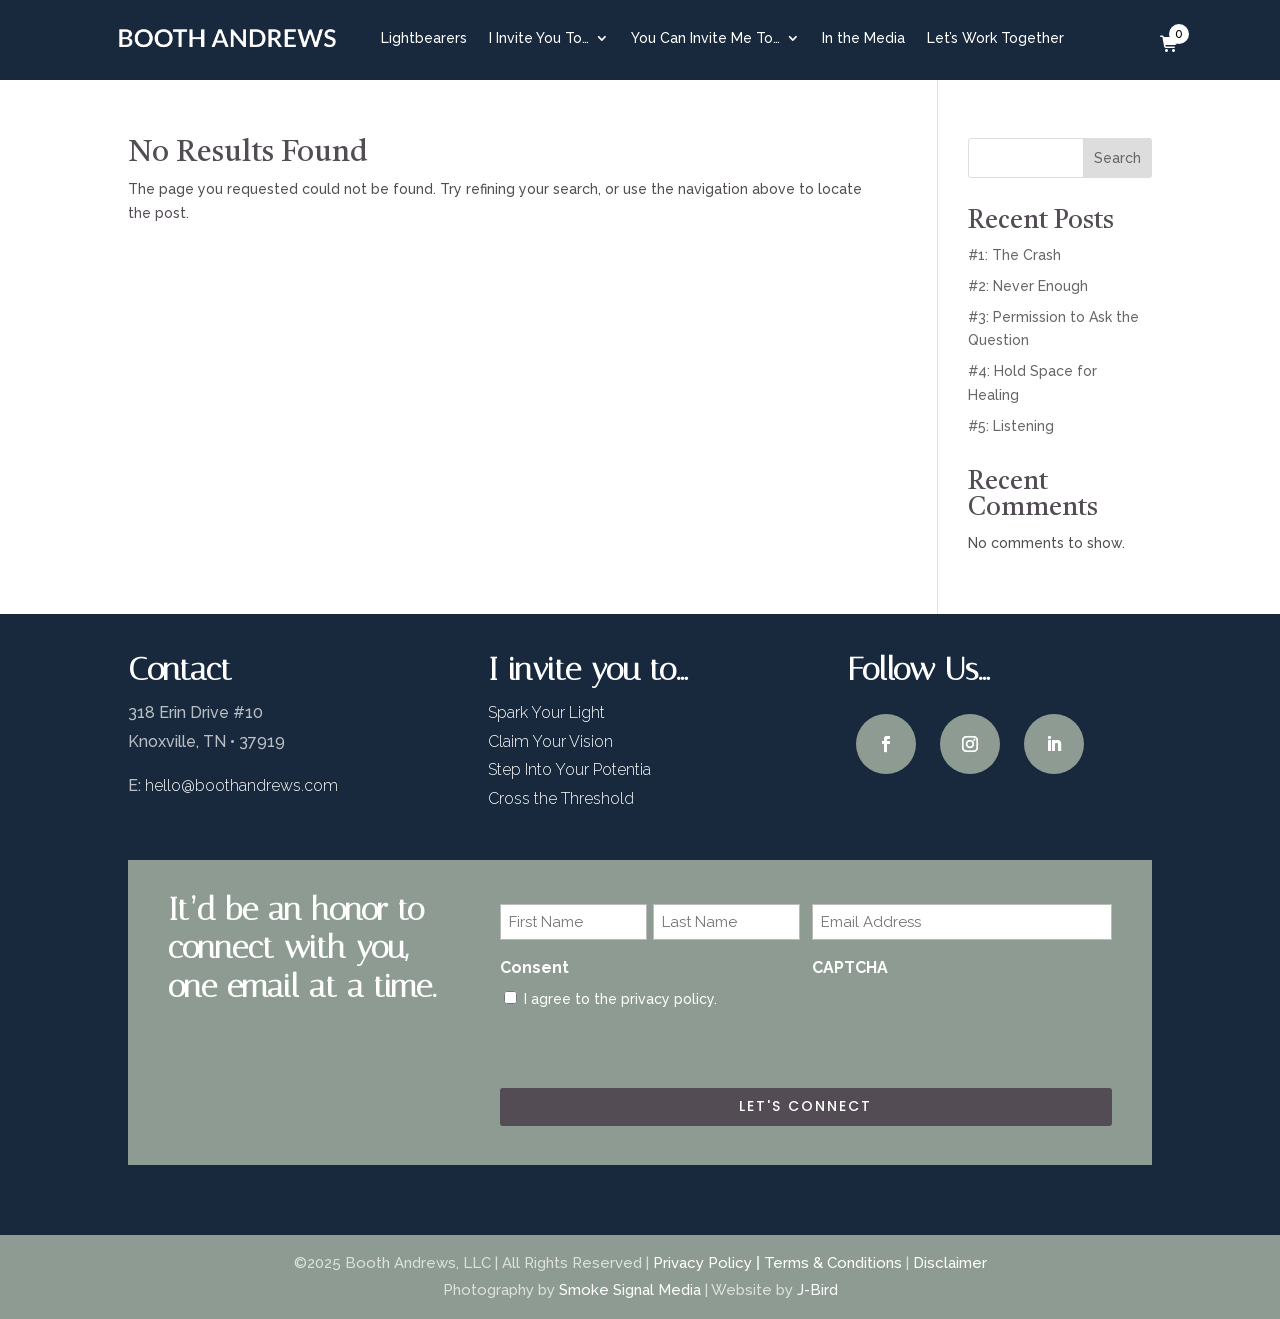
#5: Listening (1011, 426)
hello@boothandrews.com (241, 785)
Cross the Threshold (561, 798)
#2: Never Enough (1028, 286)
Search (1117, 158)
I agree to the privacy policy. (620, 999)
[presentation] (964, 1027)
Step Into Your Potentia (569, 769)
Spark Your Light (546, 712)
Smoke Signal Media (630, 1290)
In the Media (863, 38)
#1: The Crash (1014, 255)
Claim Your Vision (550, 741)
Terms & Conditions (833, 1263)
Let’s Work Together (995, 38)
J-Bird (817, 1290)
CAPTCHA (850, 967)
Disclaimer (950, 1263)
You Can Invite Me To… (705, 38)
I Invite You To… (539, 38)
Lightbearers (424, 38)
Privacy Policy (702, 1263)
